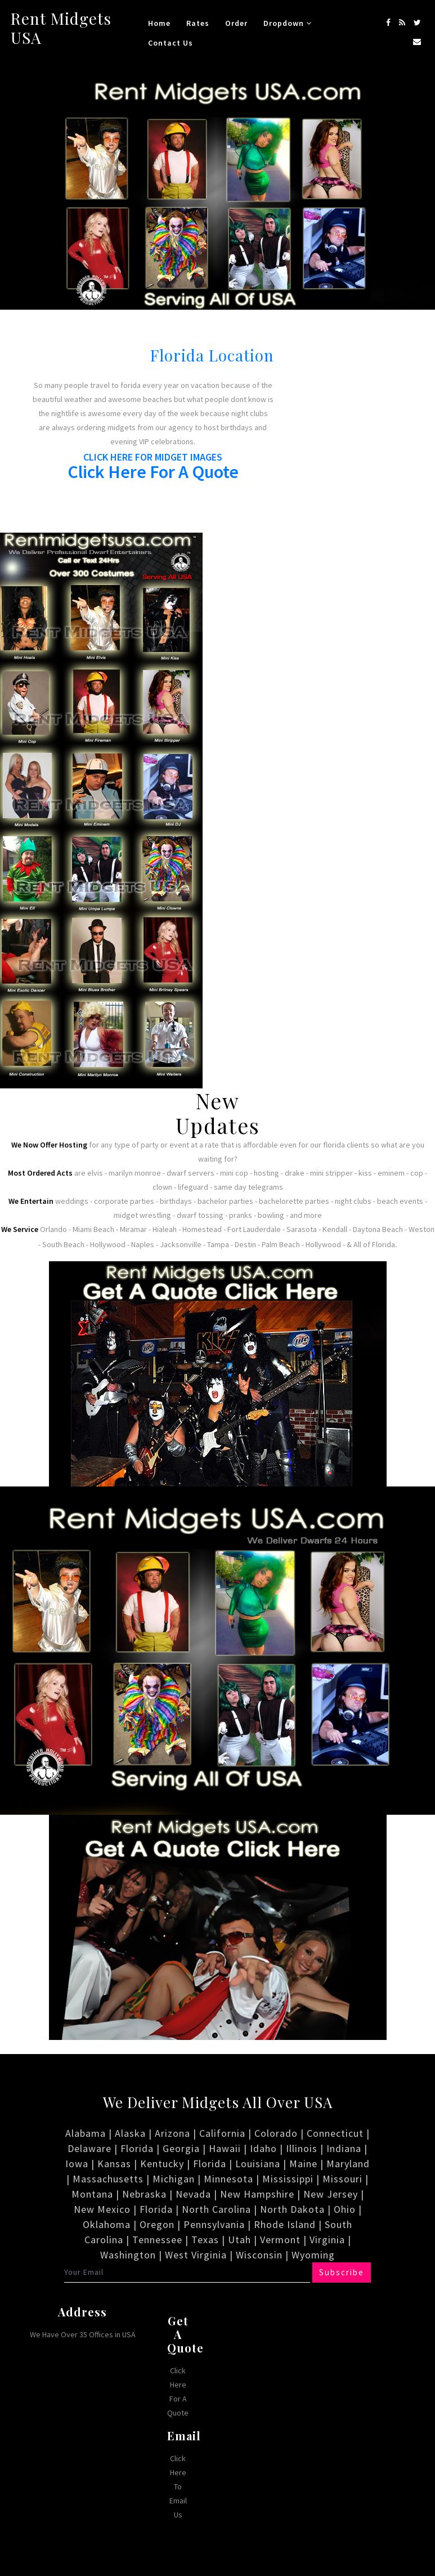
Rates (197, 23)
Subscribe (341, 2272)
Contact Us (170, 43)
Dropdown (287, 23)
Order (236, 23)
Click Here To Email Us (178, 2486)
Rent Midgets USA (61, 28)
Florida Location (212, 355)
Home (159, 23)
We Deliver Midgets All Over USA (218, 2102)
